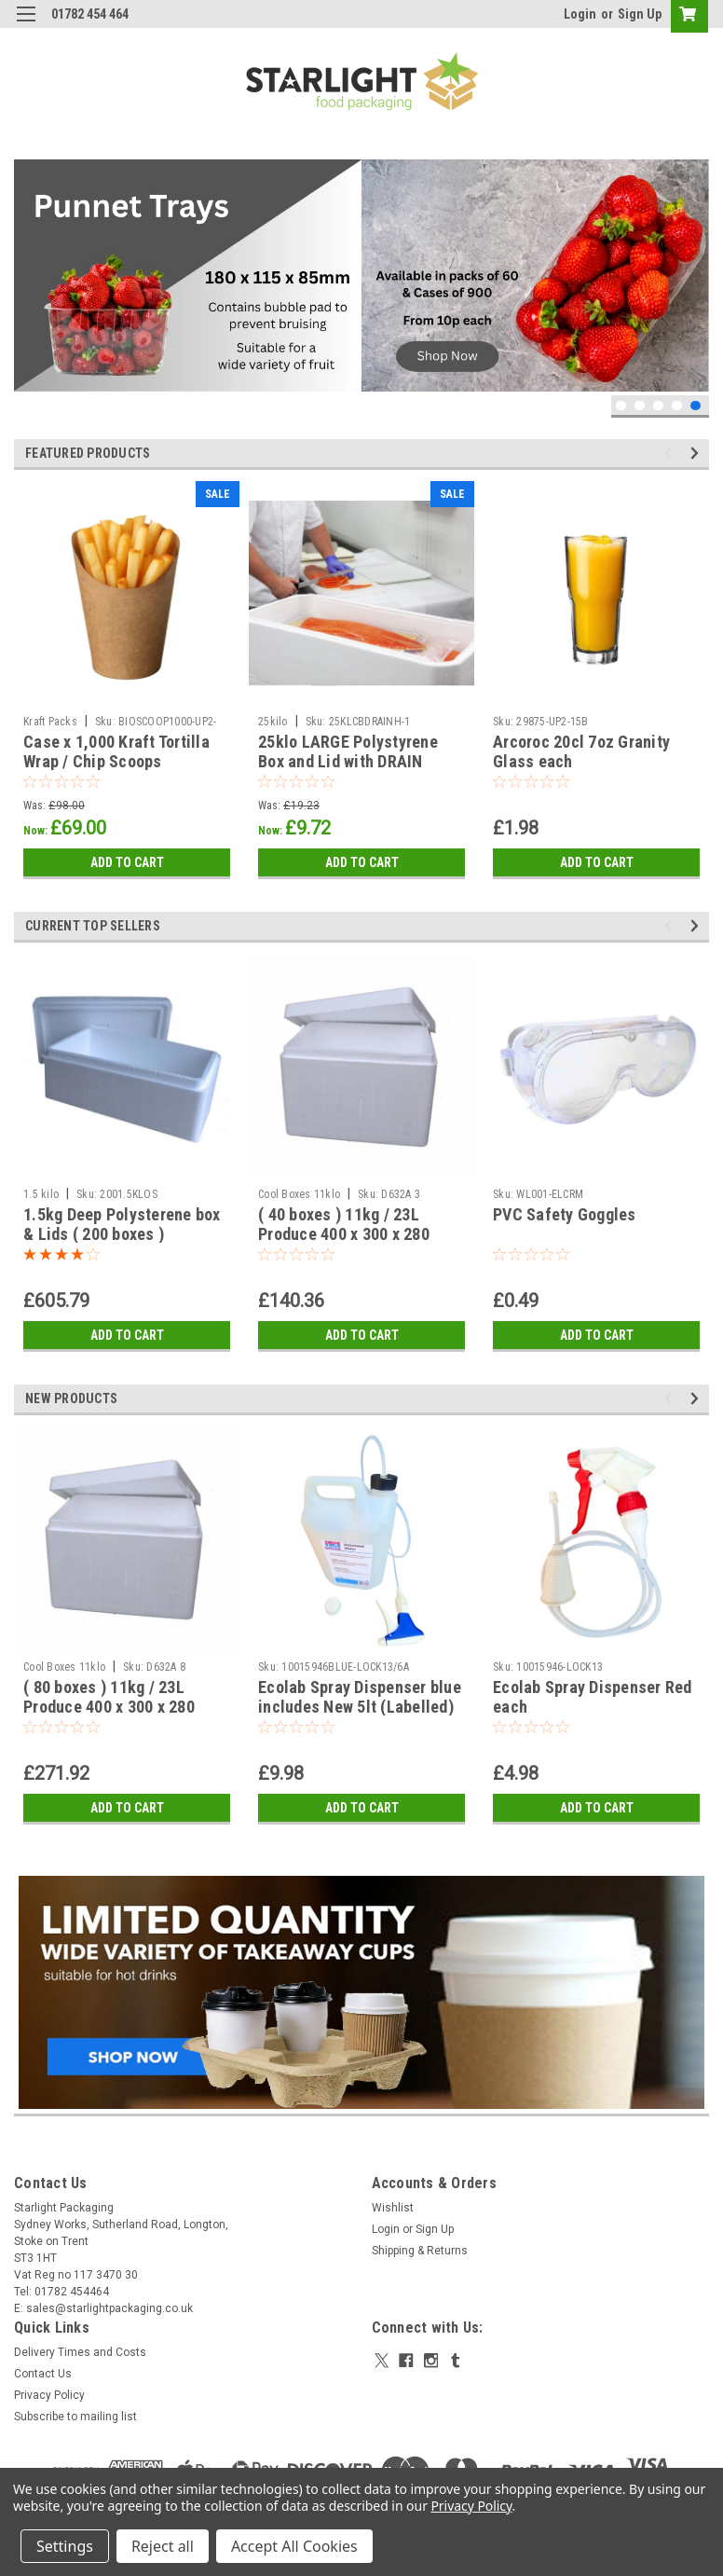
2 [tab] (639, 406)
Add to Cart (127, 862)
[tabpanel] (361, 275)
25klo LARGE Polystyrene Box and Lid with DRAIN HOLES (348, 761)
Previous (671, 453)
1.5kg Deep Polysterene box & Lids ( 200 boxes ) (122, 1224)
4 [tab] (677, 406)
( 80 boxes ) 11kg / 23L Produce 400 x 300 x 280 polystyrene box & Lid (109, 1706)
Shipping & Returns (420, 2250)
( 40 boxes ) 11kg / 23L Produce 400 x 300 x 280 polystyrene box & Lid (344, 1234)
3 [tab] (658, 406)
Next (697, 453)
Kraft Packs (50, 721)
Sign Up (640, 14)
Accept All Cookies (294, 2546)
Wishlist (393, 2207)
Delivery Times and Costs (80, 2352)
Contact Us (43, 2373)
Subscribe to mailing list (75, 2416)
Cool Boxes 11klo (299, 1194)
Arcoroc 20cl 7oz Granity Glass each (581, 751)
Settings (64, 2546)
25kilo (273, 721)
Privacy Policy (49, 2395)
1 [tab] (621, 406)
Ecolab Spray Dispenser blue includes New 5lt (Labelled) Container (359, 1706)
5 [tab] (695, 406)
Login (580, 14)
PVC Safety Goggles (564, 1214)
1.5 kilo (41, 1194)
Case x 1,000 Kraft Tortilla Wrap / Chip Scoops (116, 751)
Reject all (162, 2546)
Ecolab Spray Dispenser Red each (592, 1696)
